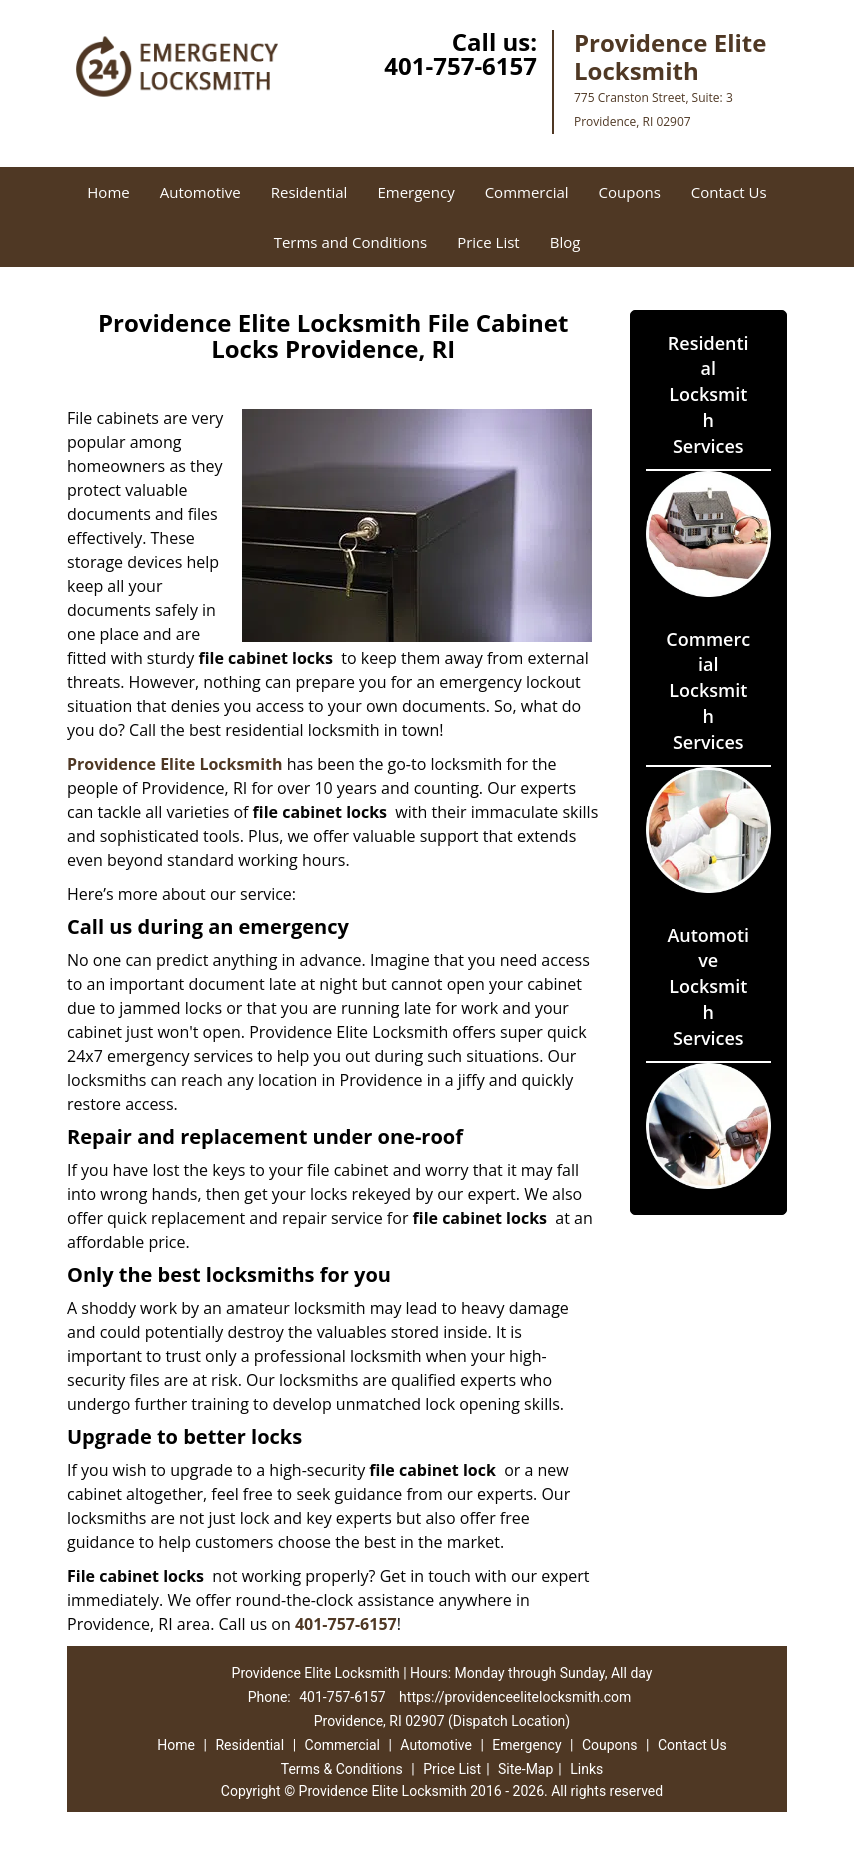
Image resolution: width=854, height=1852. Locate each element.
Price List (488, 242)
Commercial (527, 192)
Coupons (630, 192)
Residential (309, 192)
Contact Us (729, 192)
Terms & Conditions (342, 1769)
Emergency (415, 192)
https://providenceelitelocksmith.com (515, 1697)
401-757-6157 (460, 65)
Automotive (200, 192)
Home (108, 192)
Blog (565, 242)
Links (586, 1769)
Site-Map (525, 1769)
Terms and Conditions (351, 242)
